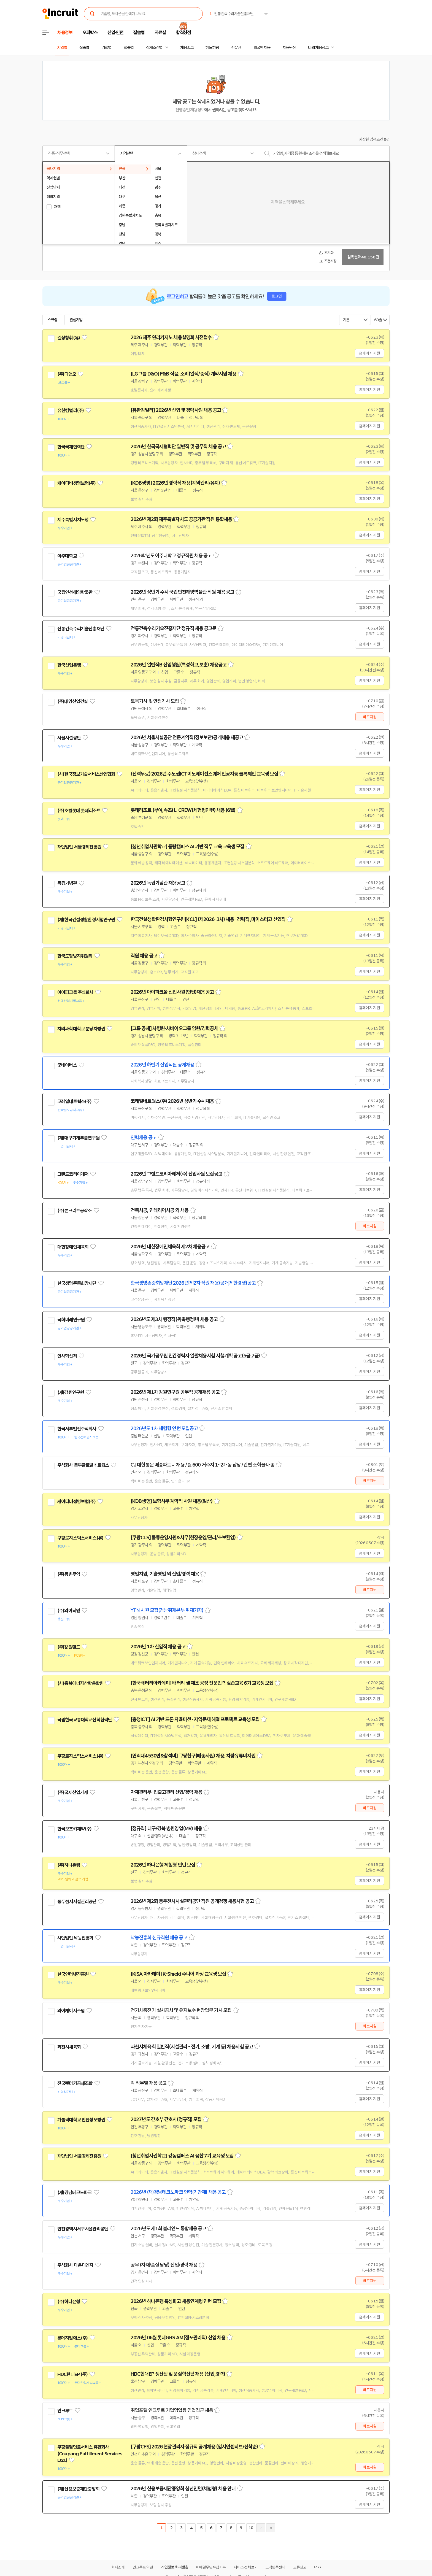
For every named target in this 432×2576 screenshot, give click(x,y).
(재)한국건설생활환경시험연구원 (86, 920)
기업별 (106, 47)
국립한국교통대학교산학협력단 (84, 1720)
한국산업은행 (69, 665)
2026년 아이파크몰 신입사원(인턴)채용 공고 (172, 992)
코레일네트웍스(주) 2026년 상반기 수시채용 (172, 1101)
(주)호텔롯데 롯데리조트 (78, 811)
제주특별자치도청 (72, 520)
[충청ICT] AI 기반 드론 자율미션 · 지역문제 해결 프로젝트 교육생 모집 (195, 1719)
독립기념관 (67, 883)
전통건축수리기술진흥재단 (80, 629)
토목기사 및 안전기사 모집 (155, 701)
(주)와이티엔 (68, 1611)
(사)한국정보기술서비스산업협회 (86, 774)
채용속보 (186, 47)
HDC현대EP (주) (72, 2374)
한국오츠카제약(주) (74, 1829)
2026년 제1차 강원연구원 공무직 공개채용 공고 (175, 1392)
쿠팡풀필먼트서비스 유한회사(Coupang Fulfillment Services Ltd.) (89, 2453)
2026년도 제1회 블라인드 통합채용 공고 (168, 2228)
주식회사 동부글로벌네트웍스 (83, 1465)
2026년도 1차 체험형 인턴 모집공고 (164, 1428)
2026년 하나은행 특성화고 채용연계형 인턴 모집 (176, 2301)
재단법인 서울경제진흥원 (79, 847)
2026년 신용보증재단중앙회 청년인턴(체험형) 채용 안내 (183, 2488)
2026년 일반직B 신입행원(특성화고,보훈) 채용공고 (178, 664)
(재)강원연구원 (70, 1392)
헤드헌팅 (212, 47)
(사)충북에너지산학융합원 (80, 1683)
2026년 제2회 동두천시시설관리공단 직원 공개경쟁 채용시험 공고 (192, 1901)
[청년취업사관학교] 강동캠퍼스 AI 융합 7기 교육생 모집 (182, 2156)
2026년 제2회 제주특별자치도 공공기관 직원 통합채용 (181, 519)
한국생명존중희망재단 (76, 1283)
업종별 (129, 47)
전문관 (236, 47)
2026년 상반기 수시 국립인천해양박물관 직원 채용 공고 (182, 592)
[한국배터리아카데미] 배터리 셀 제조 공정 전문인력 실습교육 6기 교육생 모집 (202, 1683)
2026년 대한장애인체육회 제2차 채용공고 (170, 1246)
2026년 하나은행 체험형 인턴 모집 (163, 1865)
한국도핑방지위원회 (74, 956)
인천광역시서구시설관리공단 (82, 2229)
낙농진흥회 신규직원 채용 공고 (159, 1937)
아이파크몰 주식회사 (75, 992)
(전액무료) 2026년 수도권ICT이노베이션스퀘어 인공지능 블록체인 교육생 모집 (204, 774)
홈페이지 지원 (369, 353)
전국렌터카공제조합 (74, 2083)
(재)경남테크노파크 (74, 2192)
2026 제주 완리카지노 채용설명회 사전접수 (171, 337)
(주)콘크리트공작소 (74, 1211)
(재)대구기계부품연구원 (78, 1138)
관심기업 (76, 320)
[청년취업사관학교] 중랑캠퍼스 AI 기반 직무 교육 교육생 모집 (187, 846)
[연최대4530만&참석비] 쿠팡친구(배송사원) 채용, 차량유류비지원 (193, 1756)
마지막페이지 (270, 2527)
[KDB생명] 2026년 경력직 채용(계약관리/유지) (175, 483)
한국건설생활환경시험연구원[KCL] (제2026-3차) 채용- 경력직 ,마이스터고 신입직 (208, 919)
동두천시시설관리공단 (76, 1902)
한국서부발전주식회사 (76, 1429)
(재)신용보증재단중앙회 (78, 2489)
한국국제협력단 (71, 447)
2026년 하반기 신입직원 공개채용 (162, 1065)
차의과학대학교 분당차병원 (81, 1029)
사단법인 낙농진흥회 (75, 1938)
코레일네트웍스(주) (74, 1101)
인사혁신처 (67, 1356)
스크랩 (52, 320)
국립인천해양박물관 (74, 592)
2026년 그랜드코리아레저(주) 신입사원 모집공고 (176, 1174)
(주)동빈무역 (68, 1574)
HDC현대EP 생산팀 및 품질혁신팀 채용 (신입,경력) (178, 2374)
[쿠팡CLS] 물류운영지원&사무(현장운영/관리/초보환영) (183, 1537)
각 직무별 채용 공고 (148, 2083)
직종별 (84, 47)
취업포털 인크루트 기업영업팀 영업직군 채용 (172, 2410)
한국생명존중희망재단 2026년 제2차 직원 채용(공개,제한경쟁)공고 (193, 1283)
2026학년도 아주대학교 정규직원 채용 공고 (171, 555)
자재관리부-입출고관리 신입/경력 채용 (166, 1792)
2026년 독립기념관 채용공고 (158, 883)
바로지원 (369, 716)
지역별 (62, 47)
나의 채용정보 (318, 47)
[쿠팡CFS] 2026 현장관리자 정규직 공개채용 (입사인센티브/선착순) (194, 2446)
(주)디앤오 (66, 374)
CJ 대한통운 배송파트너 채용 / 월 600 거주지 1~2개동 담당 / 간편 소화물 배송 (202, 1465)
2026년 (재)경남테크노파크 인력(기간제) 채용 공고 (178, 2192)
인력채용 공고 (143, 1137)
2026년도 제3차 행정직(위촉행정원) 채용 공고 (174, 1319)
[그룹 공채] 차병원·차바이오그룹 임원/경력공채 (174, 1028)
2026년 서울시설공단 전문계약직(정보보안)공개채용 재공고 (187, 737)
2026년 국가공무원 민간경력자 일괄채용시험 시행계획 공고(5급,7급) (195, 1355)
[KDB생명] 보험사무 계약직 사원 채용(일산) (171, 1501)
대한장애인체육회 (72, 1247)
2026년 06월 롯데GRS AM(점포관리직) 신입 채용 (178, 2337)
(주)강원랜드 (68, 1647)
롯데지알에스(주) (72, 2338)
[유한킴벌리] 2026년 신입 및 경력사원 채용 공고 (176, 410)
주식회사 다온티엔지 (75, 2265)
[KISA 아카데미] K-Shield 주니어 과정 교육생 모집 (178, 1974)
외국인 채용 (261, 47)
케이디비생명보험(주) (76, 483)
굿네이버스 (67, 1065)
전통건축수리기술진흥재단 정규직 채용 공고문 (173, 628)
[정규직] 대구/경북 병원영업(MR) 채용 (166, 1828)
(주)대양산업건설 (72, 701)
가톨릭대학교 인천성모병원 (81, 2120)
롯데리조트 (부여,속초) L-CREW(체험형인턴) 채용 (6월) (183, 810)
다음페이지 (260, 2527)
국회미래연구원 (71, 1320)
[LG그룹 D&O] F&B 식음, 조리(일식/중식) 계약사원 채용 (183, 374)
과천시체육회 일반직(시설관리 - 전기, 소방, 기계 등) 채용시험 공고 (192, 2046)
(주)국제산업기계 (72, 1792)
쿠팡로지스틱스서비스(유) (80, 1538)
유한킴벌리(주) (70, 410)
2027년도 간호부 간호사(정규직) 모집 (166, 2119)
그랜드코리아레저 (72, 1174)
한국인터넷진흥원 (72, 1974)
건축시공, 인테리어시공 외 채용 (159, 1210)
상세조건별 (154, 47)
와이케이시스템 (71, 2011)
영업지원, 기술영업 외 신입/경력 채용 (165, 1574)
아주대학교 (67, 556)
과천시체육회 (69, 2047)
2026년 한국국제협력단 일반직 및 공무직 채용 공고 (178, 446)
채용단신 (289, 47)
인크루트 (65, 2411)
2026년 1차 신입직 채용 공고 (158, 1646)
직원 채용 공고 (144, 955)
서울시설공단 (69, 738)
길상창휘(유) (68, 338)
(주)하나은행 (68, 1865)
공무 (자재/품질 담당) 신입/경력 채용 (164, 2265)
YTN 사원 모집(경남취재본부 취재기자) (167, 1610)
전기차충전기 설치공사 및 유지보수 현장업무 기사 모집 (181, 2010)
